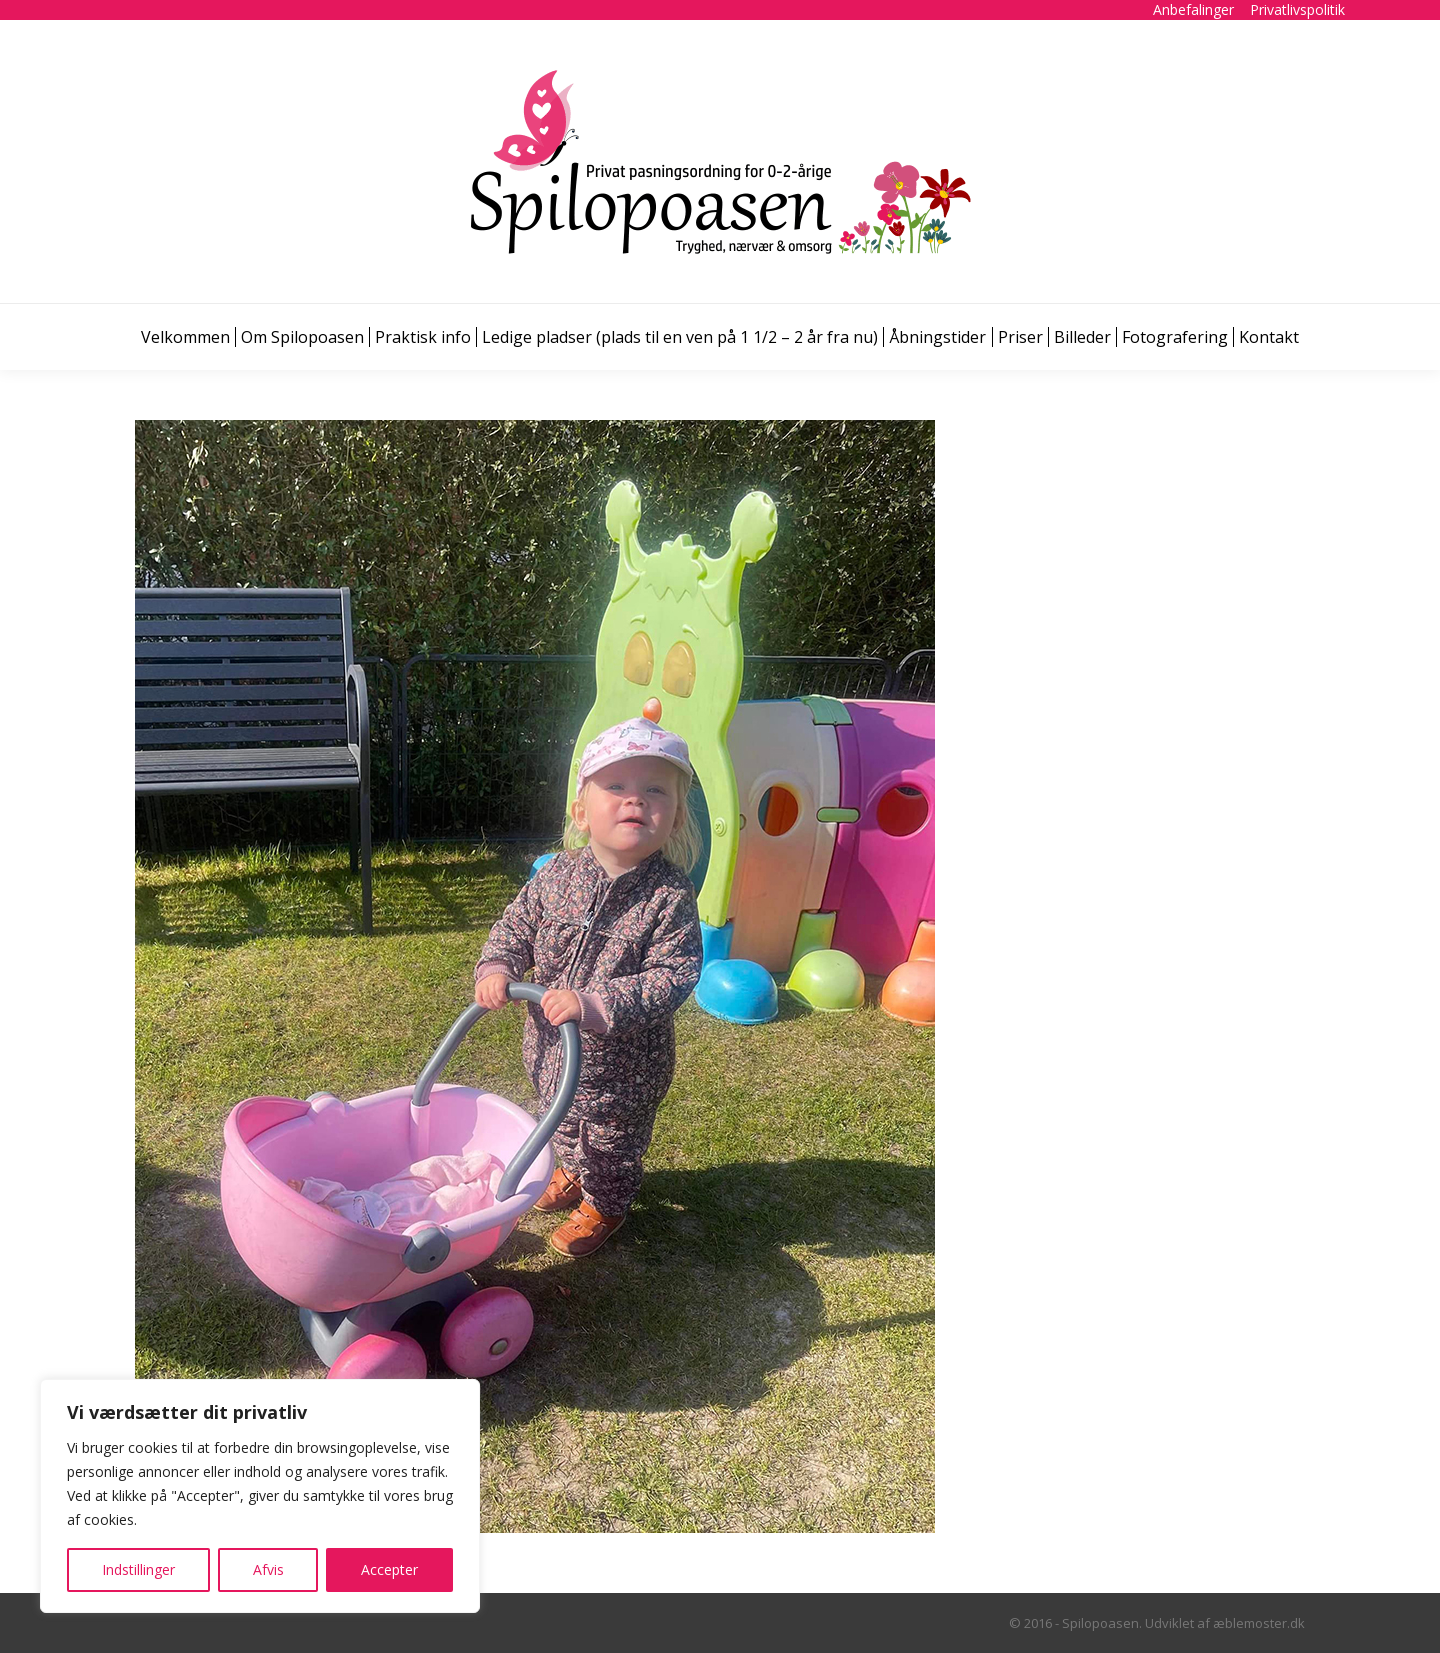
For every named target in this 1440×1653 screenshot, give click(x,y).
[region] (260, 1496)
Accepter (389, 1569)
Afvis (268, 1569)
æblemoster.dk (1259, 1623)
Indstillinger (138, 1569)
